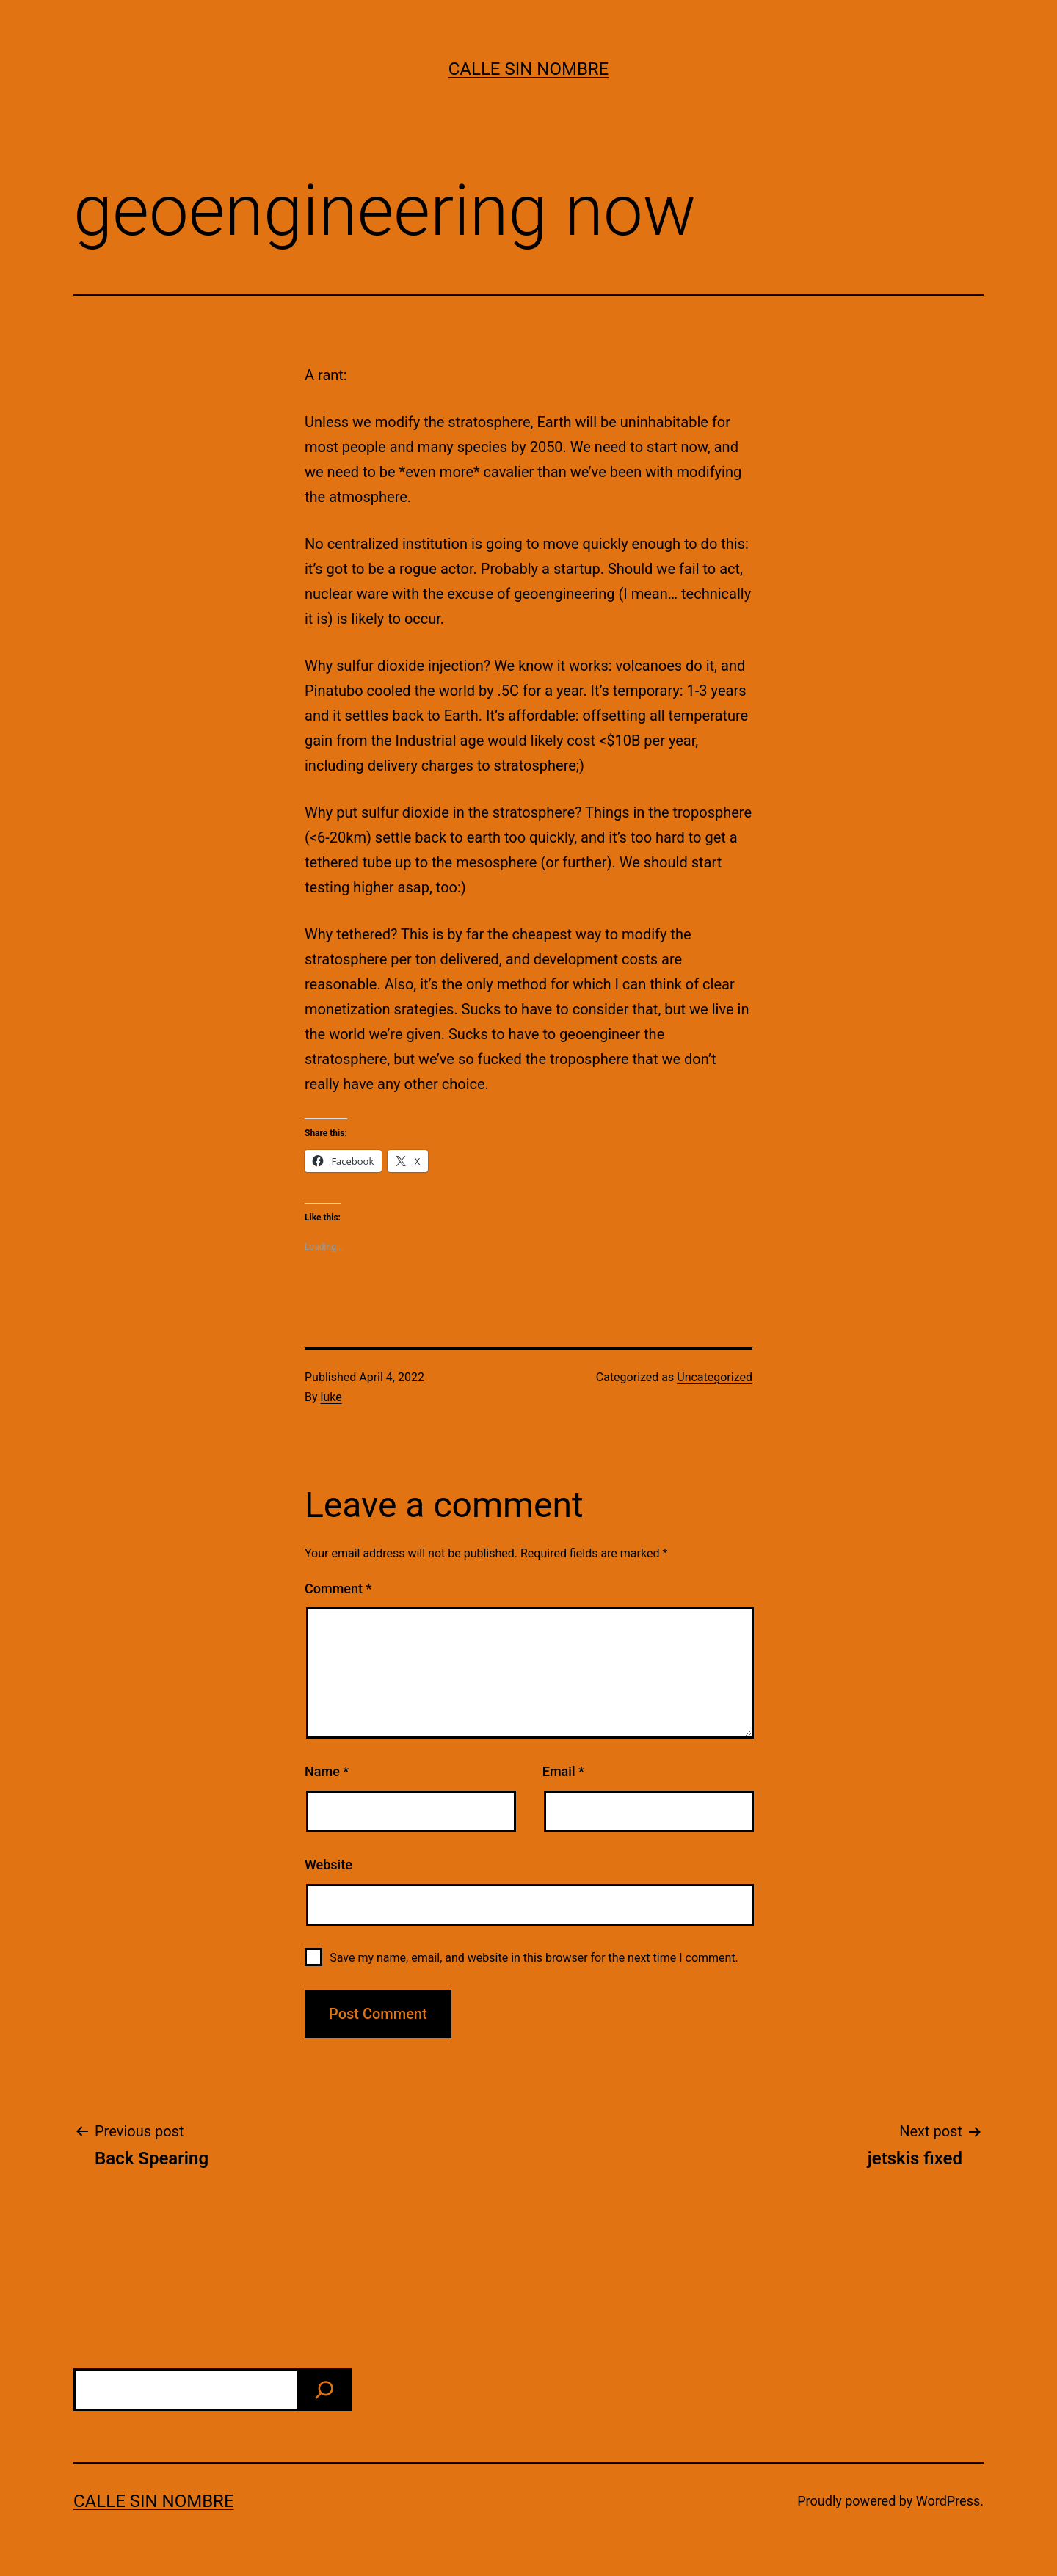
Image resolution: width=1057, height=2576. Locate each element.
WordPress (948, 2500)
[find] (324, 2389)
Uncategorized (714, 1377)
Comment (338, 1588)
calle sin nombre (528, 69)
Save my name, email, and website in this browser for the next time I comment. (534, 1958)
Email (563, 1771)
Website (328, 1864)
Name (327, 1771)
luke (331, 1397)
